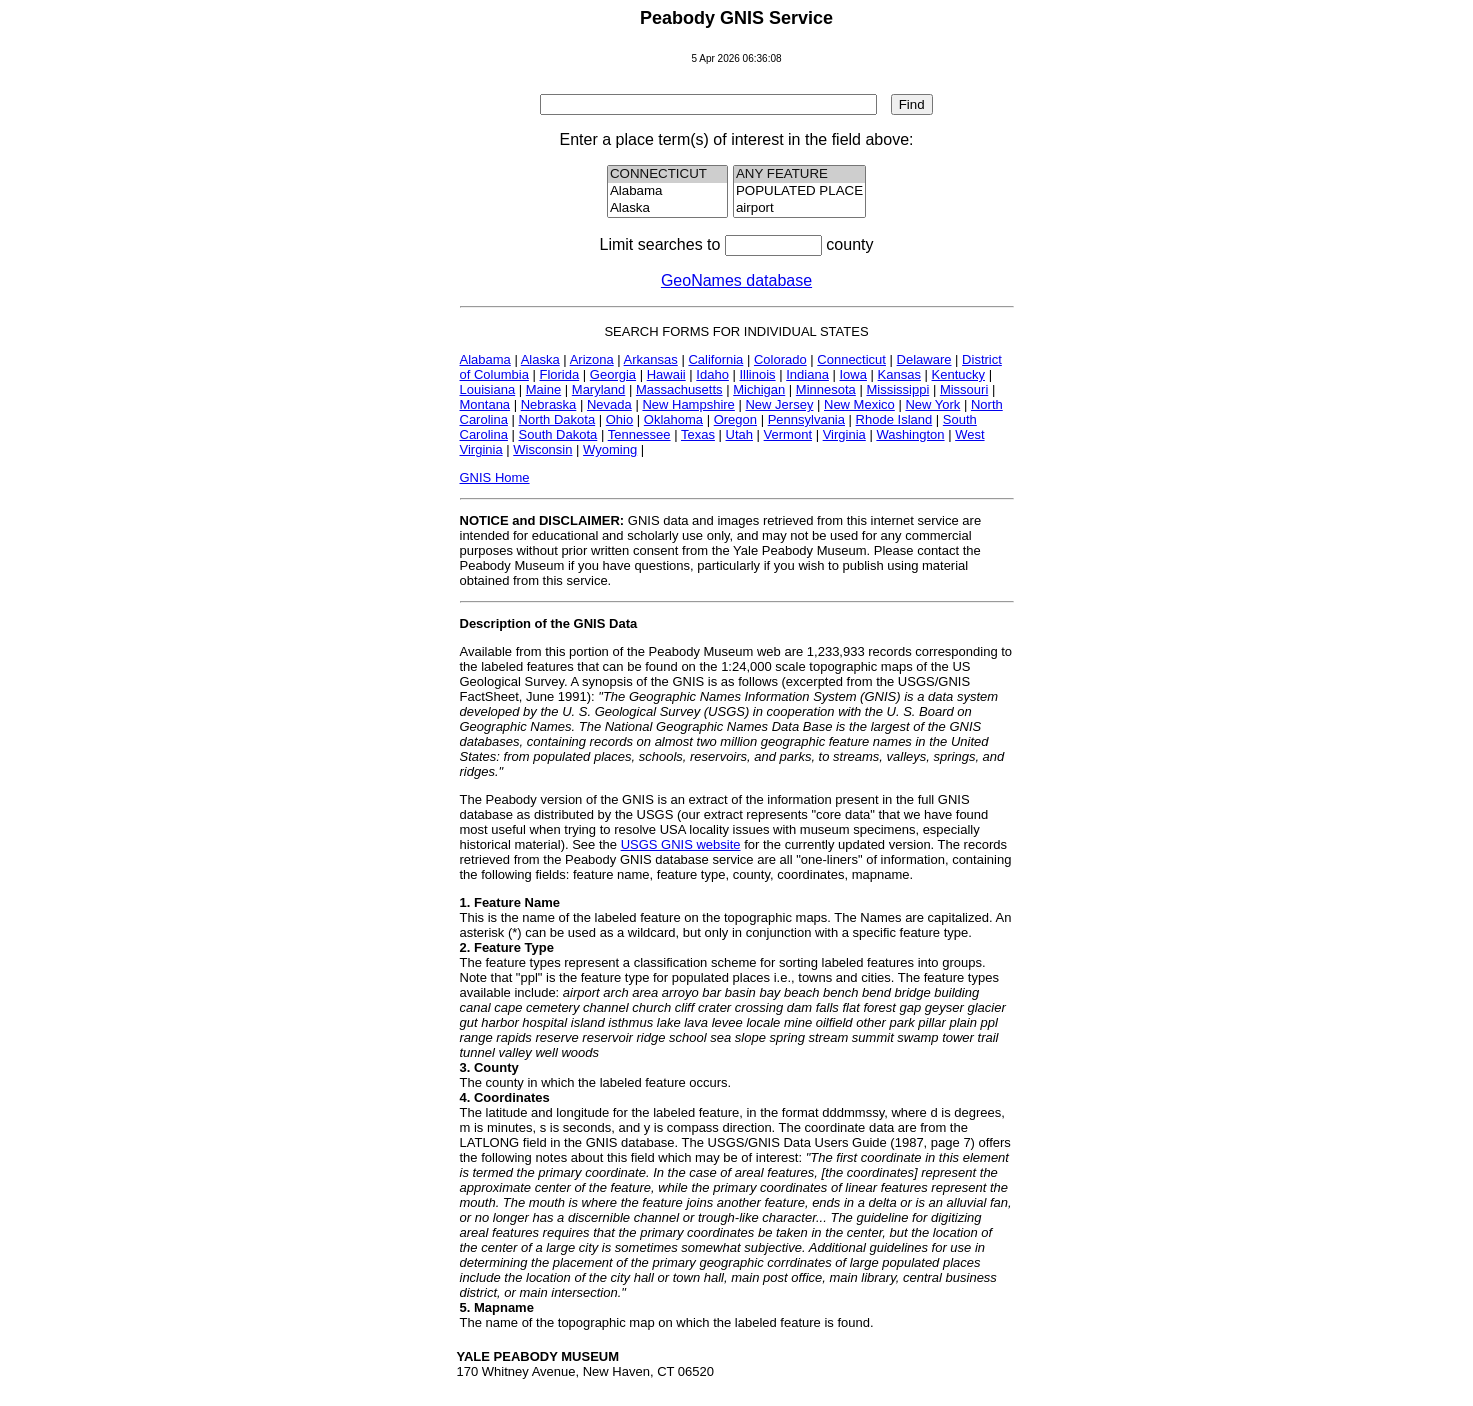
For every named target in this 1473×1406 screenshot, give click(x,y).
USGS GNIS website (681, 844)
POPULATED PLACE (799, 191)
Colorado (780, 359)
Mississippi (897, 389)
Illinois (757, 374)
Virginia (844, 434)
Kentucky (958, 374)
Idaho (712, 374)
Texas (698, 434)
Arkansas (651, 359)
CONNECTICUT (668, 174)
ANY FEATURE (799, 174)
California (715, 359)
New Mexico (859, 404)
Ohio (619, 419)
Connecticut (851, 359)
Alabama (668, 191)
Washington (910, 434)
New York (932, 404)
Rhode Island (894, 419)
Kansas (899, 374)
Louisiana (488, 389)
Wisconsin (542, 449)
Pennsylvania (806, 419)
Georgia (613, 374)
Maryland (598, 389)
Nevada (609, 404)
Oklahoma (673, 419)
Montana (485, 404)
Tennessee (639, 434)
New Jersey (779, 404)
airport (799, 208)
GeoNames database (736, 280)
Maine (543, 389)
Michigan (759, 389)
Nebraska (549, 404)
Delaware (924, 359)
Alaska (668, 208)
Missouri (964, 389)
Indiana (807, 374)
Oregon (735, 419)
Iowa (852, 374)
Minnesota (826, 389)
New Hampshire (688, 404)
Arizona (592, 359)
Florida (559, 374)
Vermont (788, 434)
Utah (739, 434)
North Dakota (557, 419)
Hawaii (666, 374)
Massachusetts (679, 389)
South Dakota (558, 434)
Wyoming (610, 449)
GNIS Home (495, 477)
